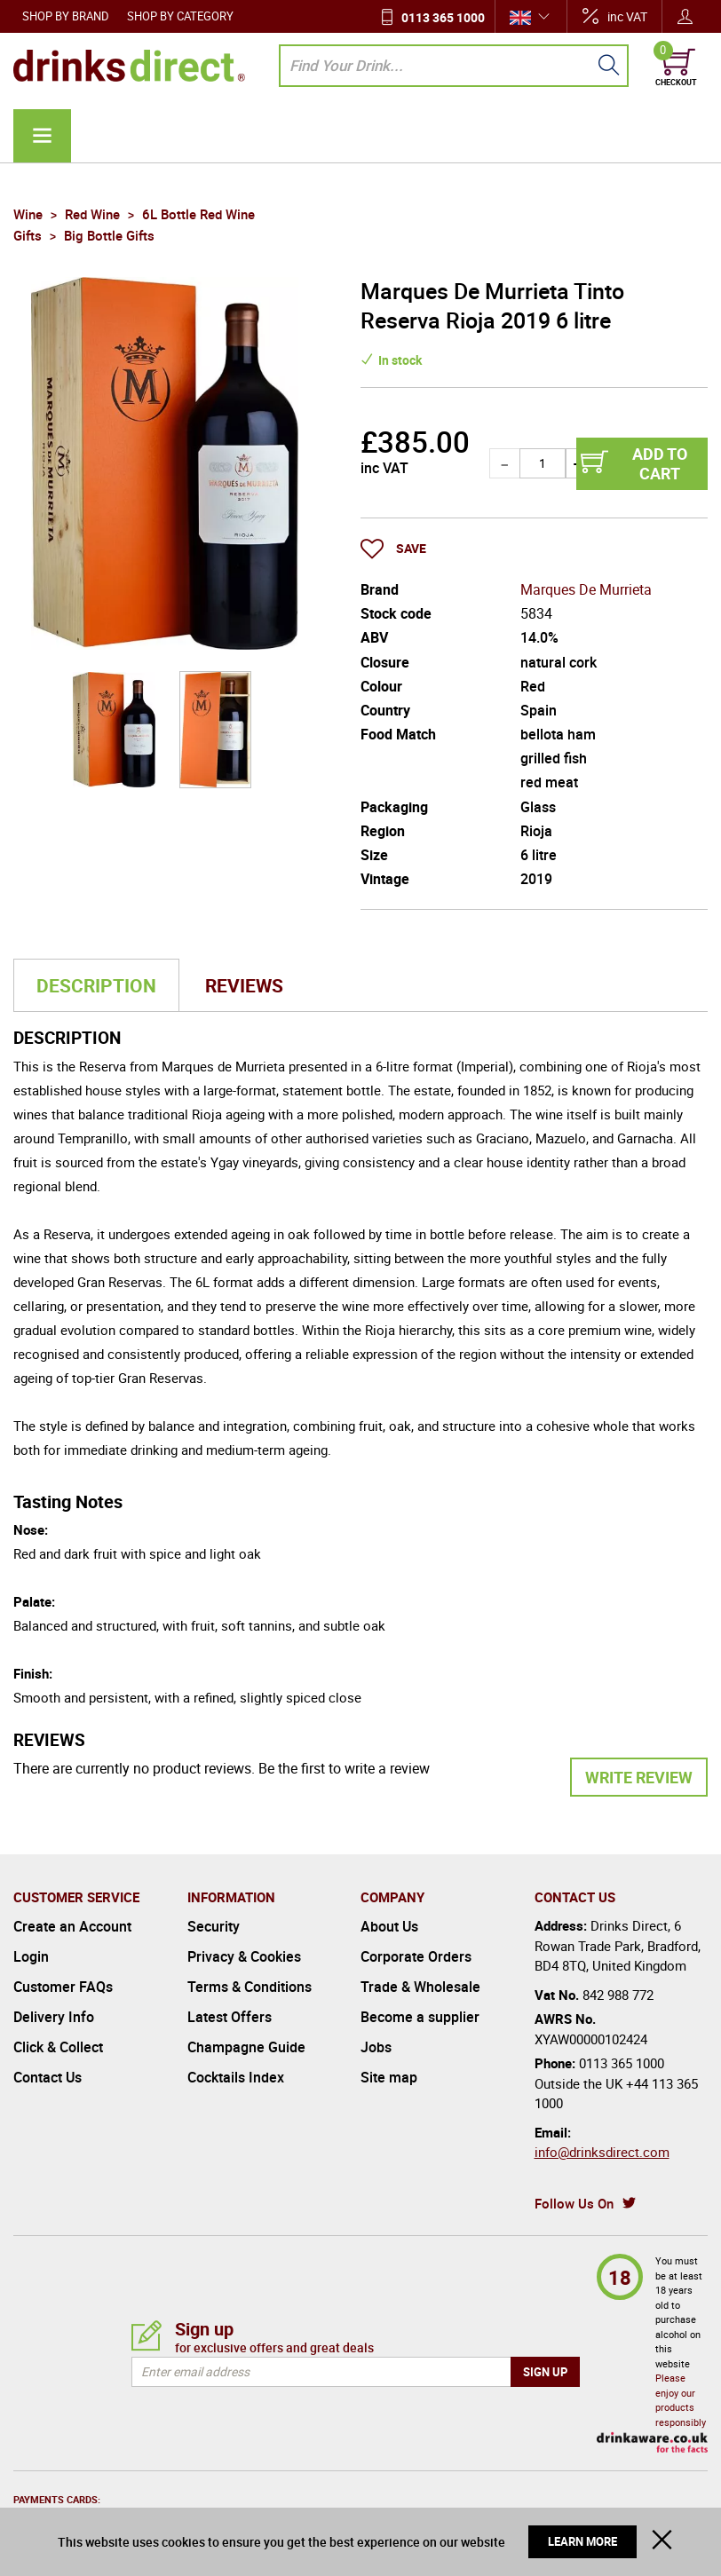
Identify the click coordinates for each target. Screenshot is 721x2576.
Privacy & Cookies (244, 1956)
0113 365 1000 (443, 17)
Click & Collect (58, 2047)
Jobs (376, 2047)
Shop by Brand (65, 16)
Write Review (639, 1777)
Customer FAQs (63, 1986)
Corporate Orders (415, 1956)
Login (31, 1956)
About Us (389, 1926)
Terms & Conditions (249, 1986)
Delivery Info (53, 2017)
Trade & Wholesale (420, 1986)
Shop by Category (180, 16)
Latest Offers (229, 2017)
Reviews (244, 985)
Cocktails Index (235, 2077)
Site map (388, 2077)
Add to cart (659, 463)
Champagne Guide (246, 2047)
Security (213, 1926)
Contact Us (47, 2077)
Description (96, 985)
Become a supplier (419, 2017)
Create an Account (72, 1926)
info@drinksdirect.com (602, 2152)
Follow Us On (574, 2203)
